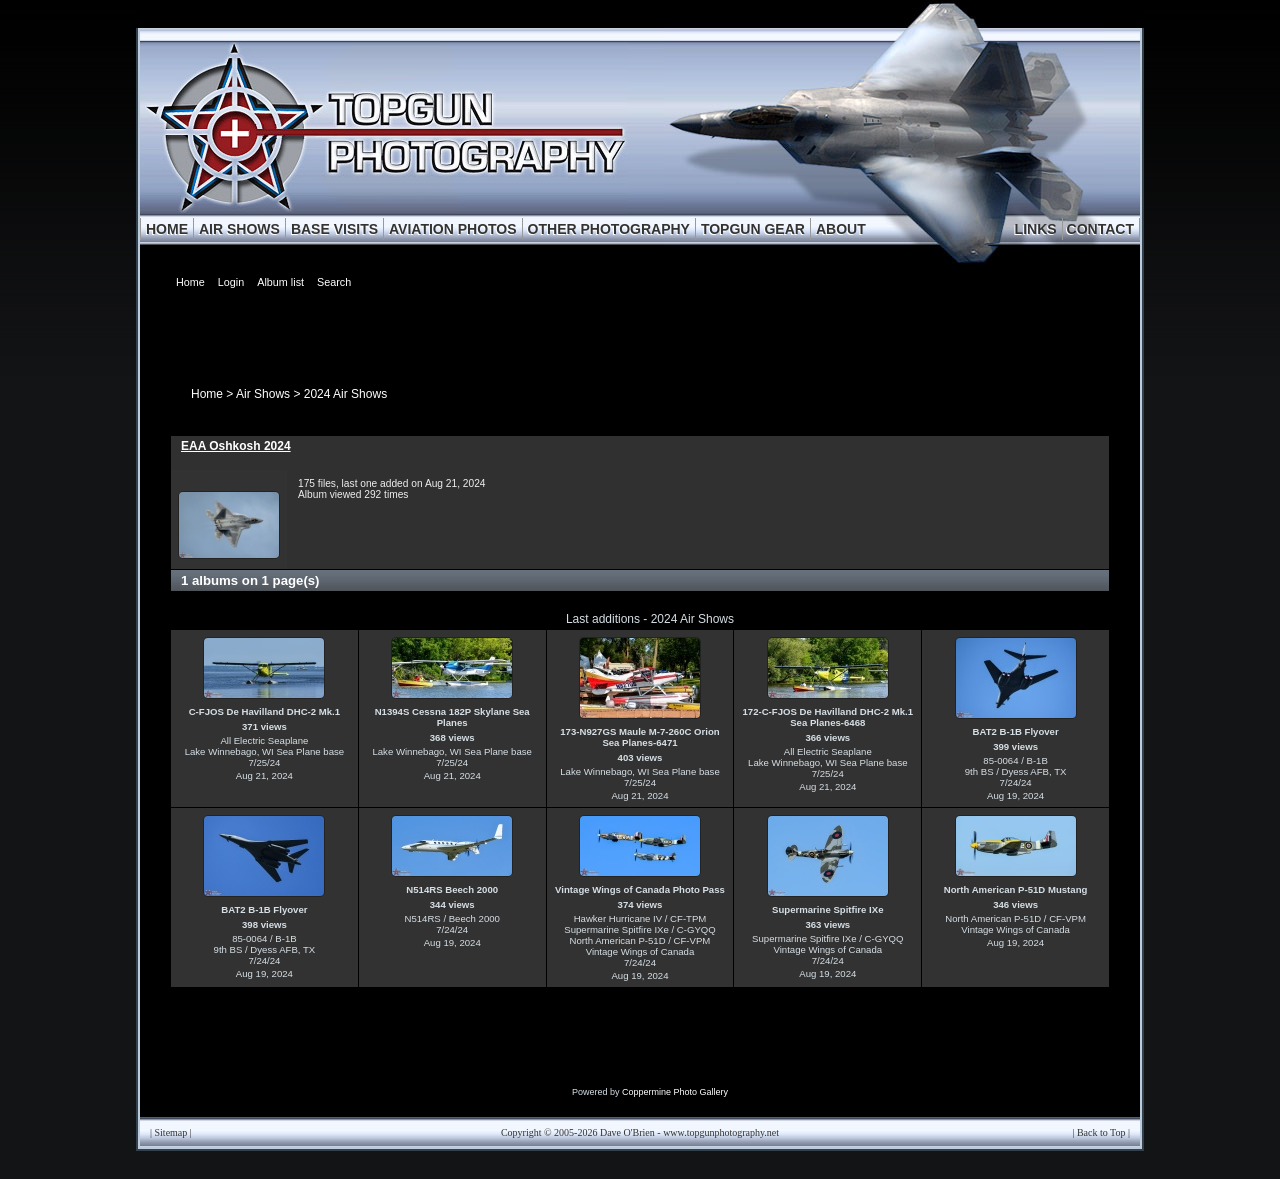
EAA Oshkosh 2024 (236, 446)
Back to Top (1101, 1132)
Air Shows (263, 394)
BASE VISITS (334, 229)
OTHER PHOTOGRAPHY (609, 229)
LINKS (1036, 229)
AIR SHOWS (239, 229)
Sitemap (171, 1132)
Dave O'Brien (627, 1132)
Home (207, 394)
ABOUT (841, 229)
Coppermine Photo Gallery (675, 1092)
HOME (167, 229)
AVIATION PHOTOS (453, 229)
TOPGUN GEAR (753, 229)
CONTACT (1100, 229)
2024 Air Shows (345, 394)
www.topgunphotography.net (721, 1132)
